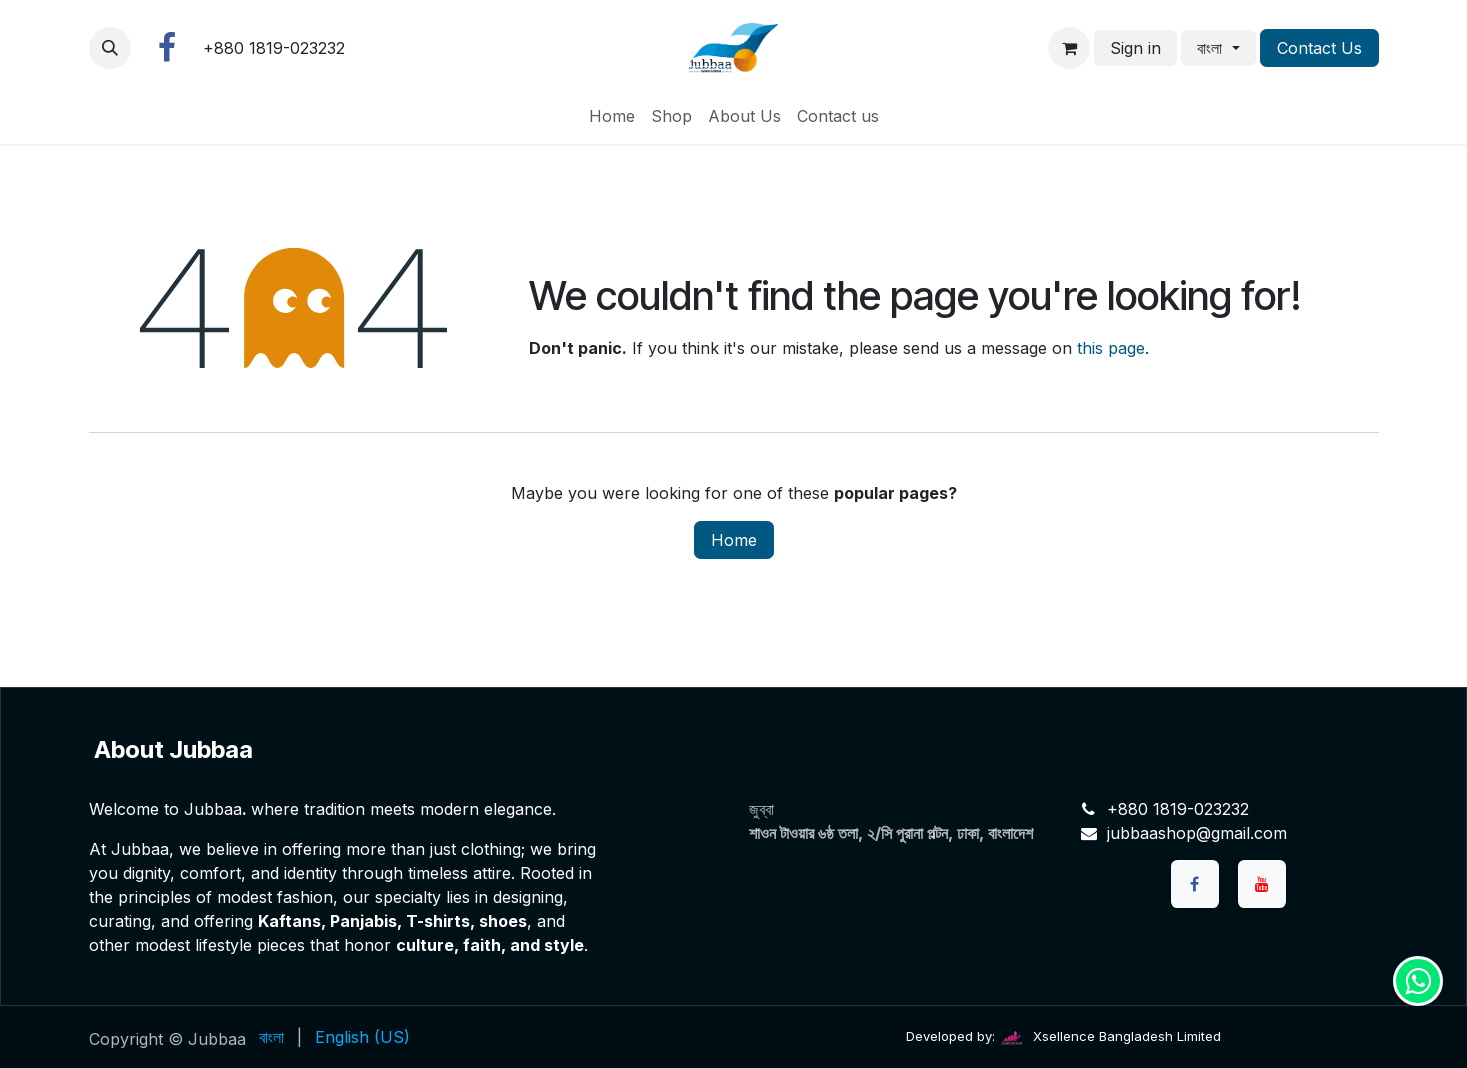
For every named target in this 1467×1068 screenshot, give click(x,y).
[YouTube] (1262, 884)
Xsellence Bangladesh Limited (1110, 1036)
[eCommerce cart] (1069, 48)
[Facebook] (167, 48)
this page (1111, 348)
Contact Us (1319, 48)
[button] (110, 48)
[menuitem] (612, 116)
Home (734, 540)
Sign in (1135, 48)
